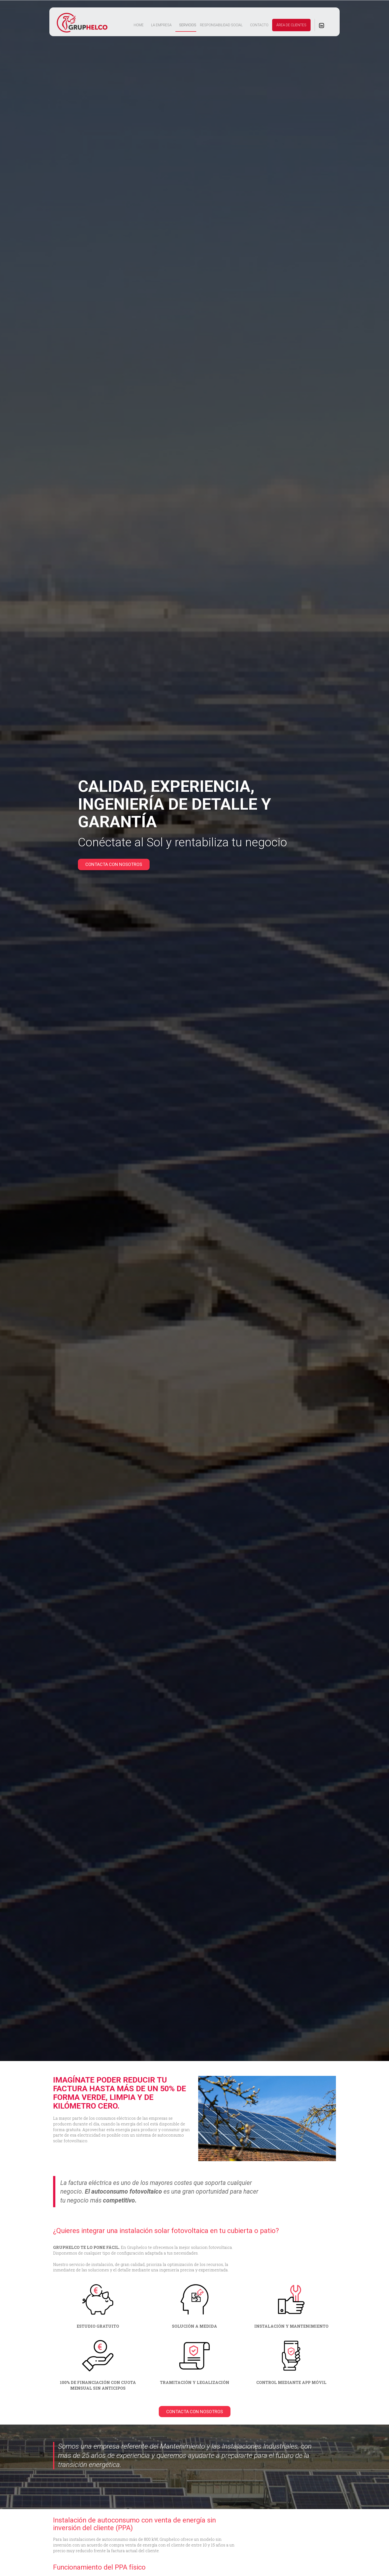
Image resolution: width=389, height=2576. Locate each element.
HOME (140, 24)
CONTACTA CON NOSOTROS (113, 864)
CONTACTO (259, 25)
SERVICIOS (187, 25)
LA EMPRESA (161, 25)
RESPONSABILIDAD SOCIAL (221, 25)
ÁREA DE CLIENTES (291, 25)
